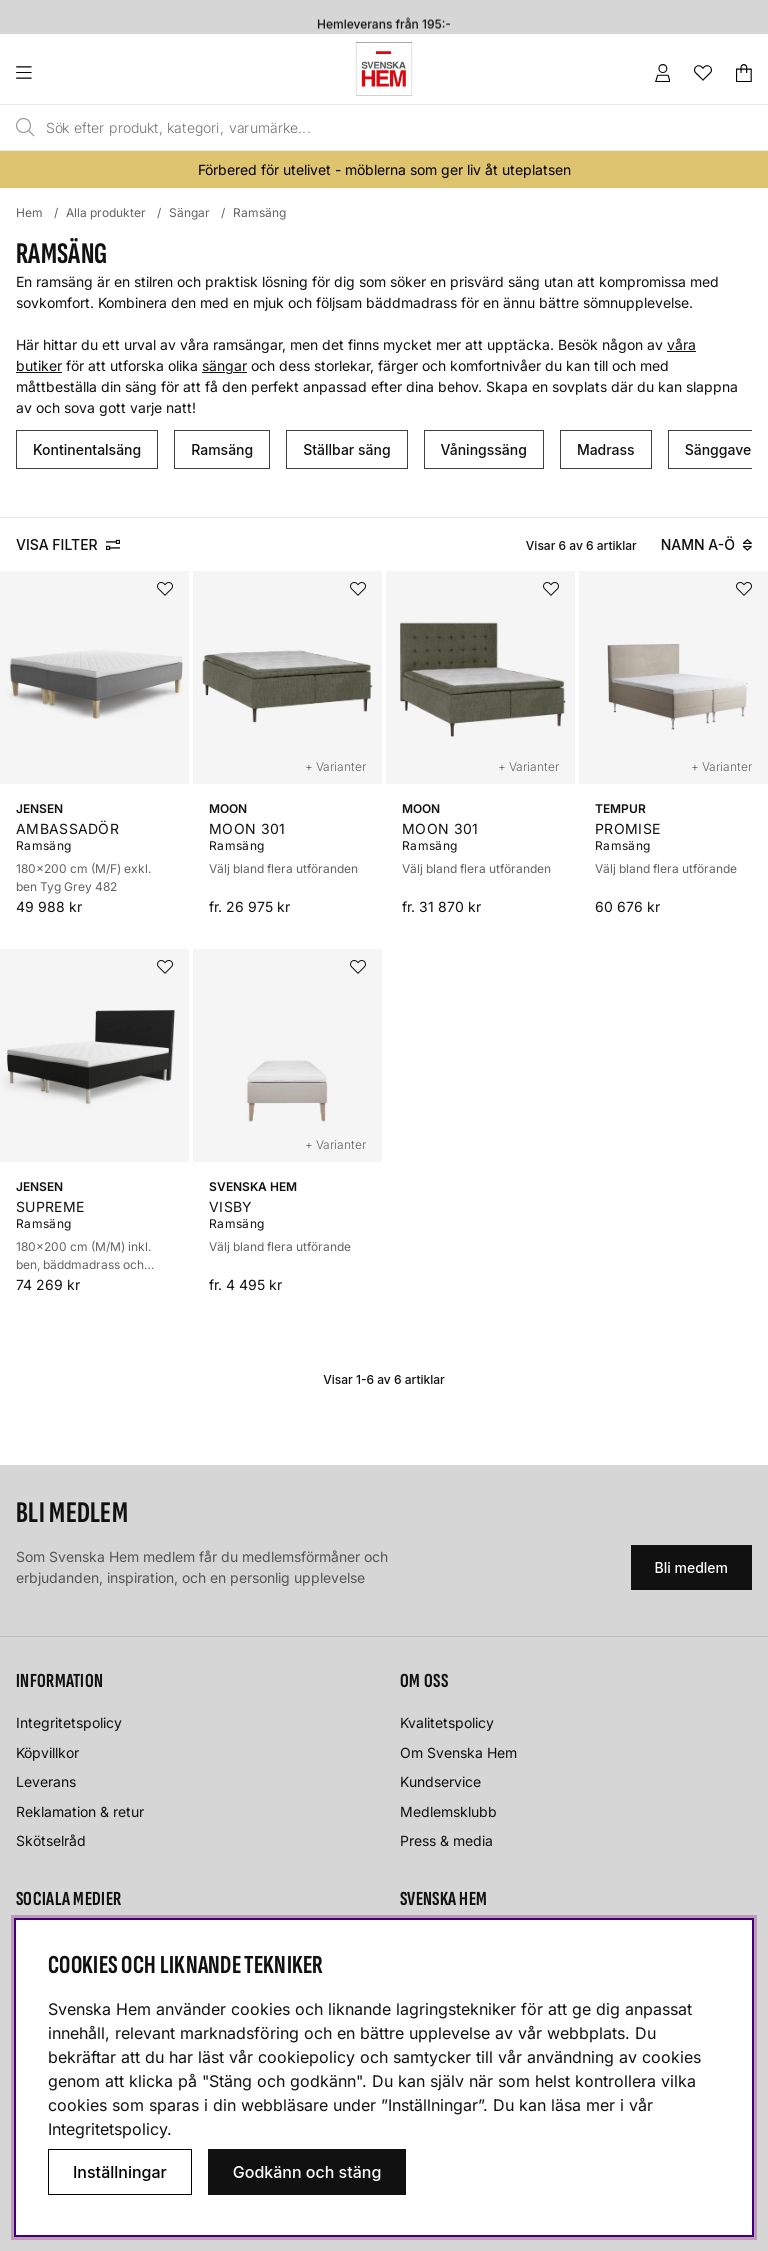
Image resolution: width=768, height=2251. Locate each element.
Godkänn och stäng (307, 2172)
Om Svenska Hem (458, 1752)
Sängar (189, 212)
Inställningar (120, 2172)
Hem (29, 212)
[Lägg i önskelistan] (165, 589)
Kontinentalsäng (87, 449)
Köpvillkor (47, 1752)
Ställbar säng (346, 449)
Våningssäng (484, 449)
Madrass (606, 449)
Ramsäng (259, 212)
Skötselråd (51, 1840)
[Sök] (338, 128)
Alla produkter (106, 212)
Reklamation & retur (80, 1811)
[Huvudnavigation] (64, 73)
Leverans (46, 1781)
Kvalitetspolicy (447, 1722)
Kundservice (440, 1781)
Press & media (446, 1840)
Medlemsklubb (448, 1811)
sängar (224, 365)
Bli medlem (691, 1567)
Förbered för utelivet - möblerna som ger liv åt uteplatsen (384, 169)
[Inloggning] (663, 73)
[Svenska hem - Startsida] (384, 69)
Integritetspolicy (69, 1722)
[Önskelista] (703, 73)
